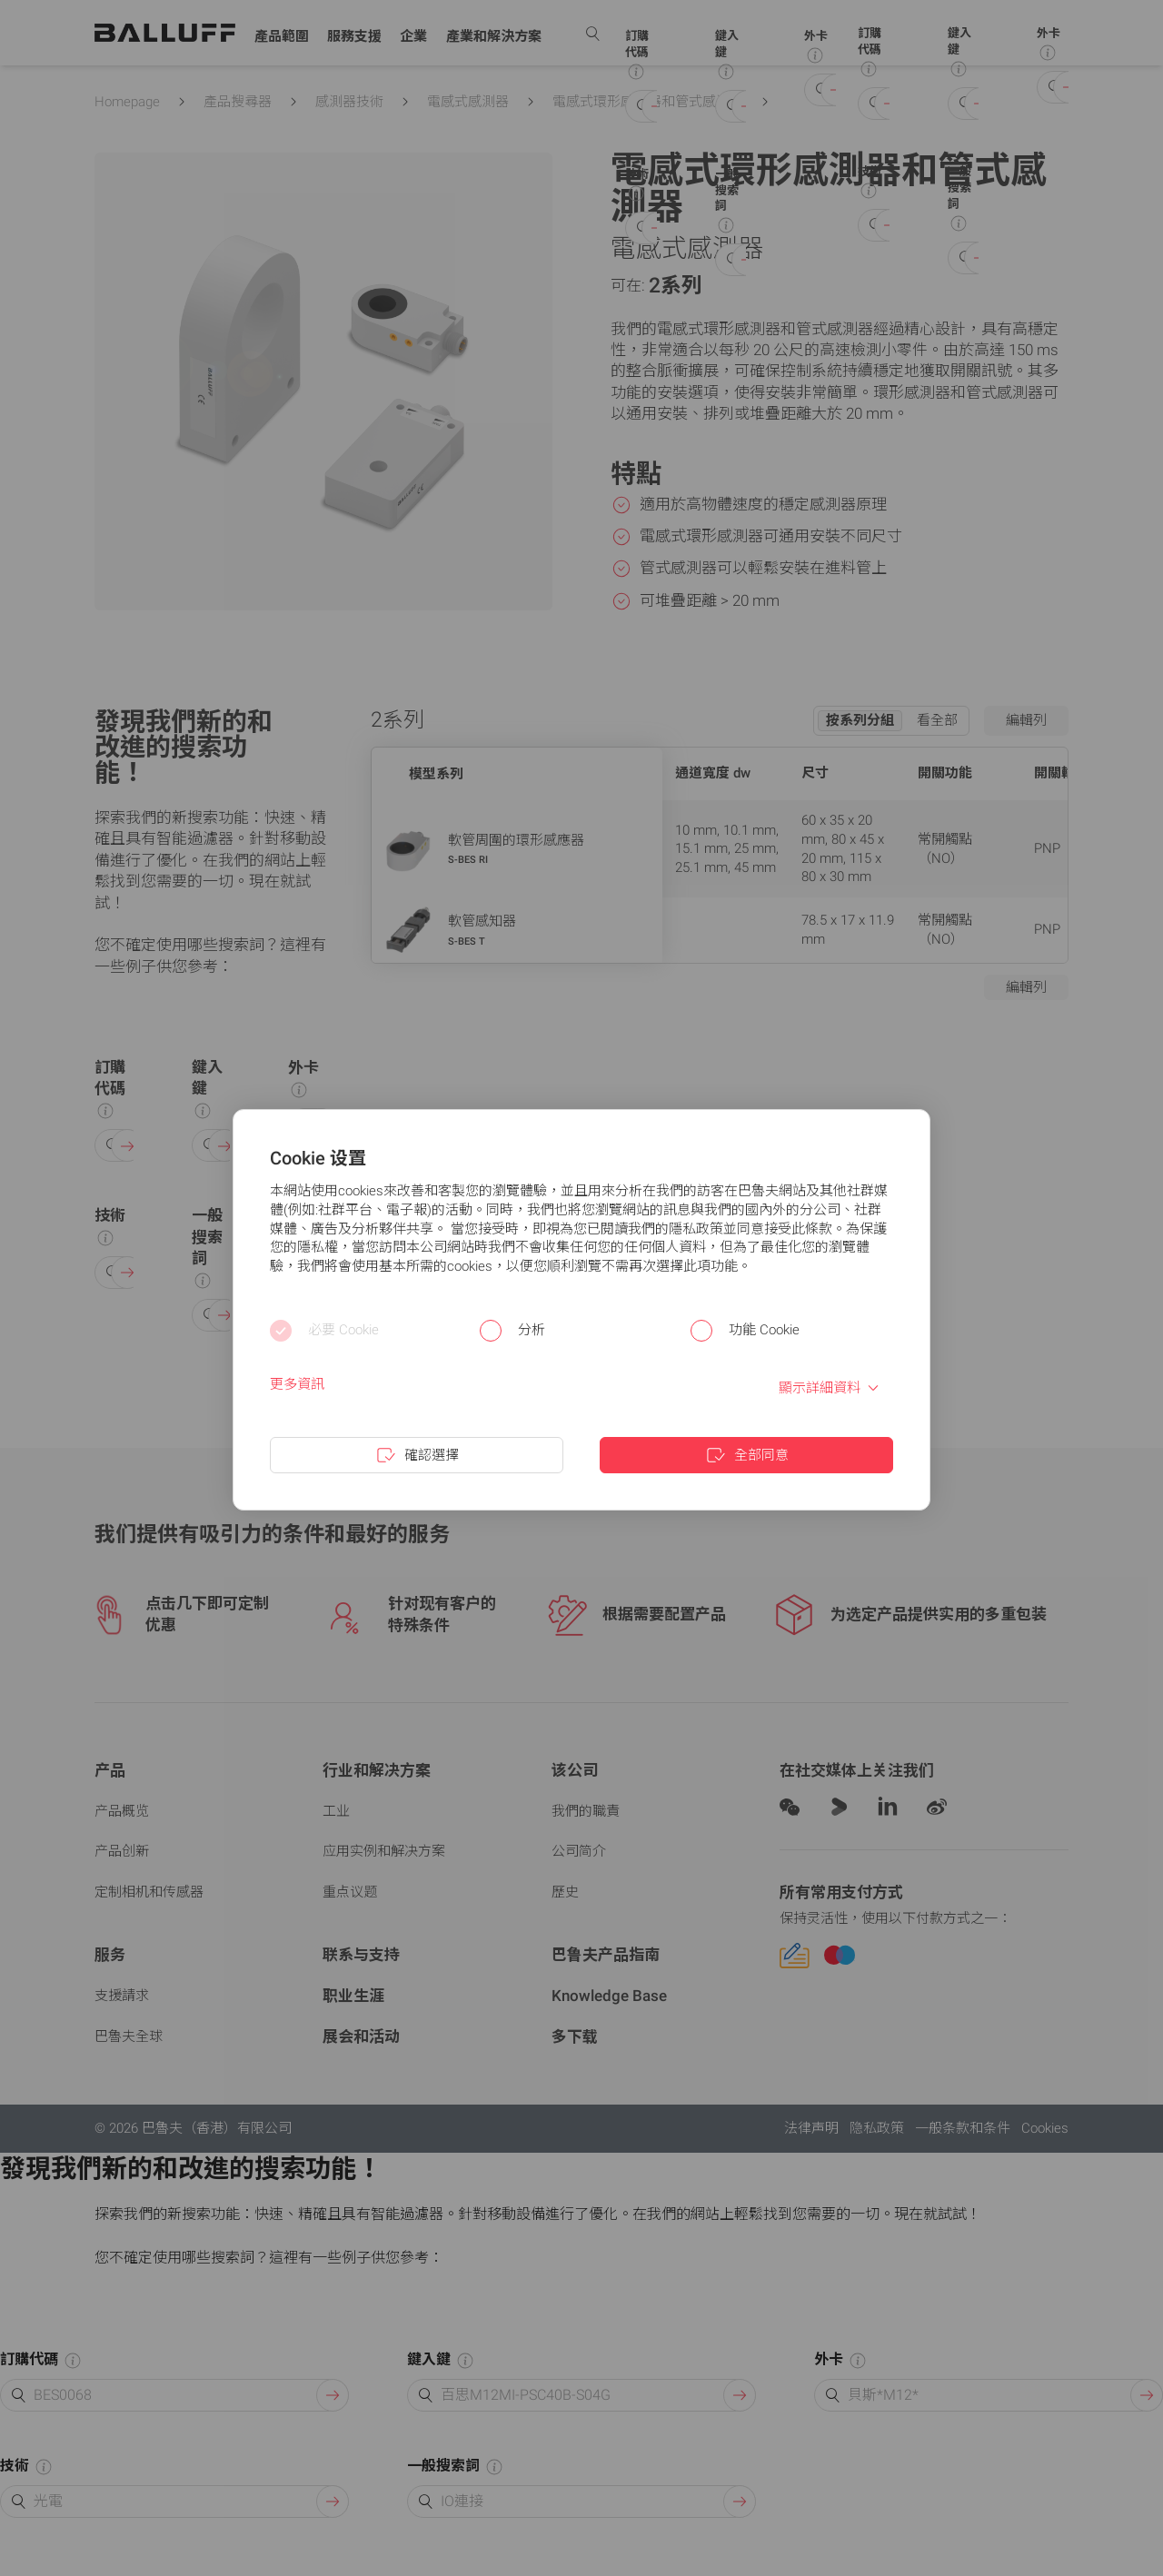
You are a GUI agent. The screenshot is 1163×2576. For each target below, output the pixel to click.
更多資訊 (297, 1384)
